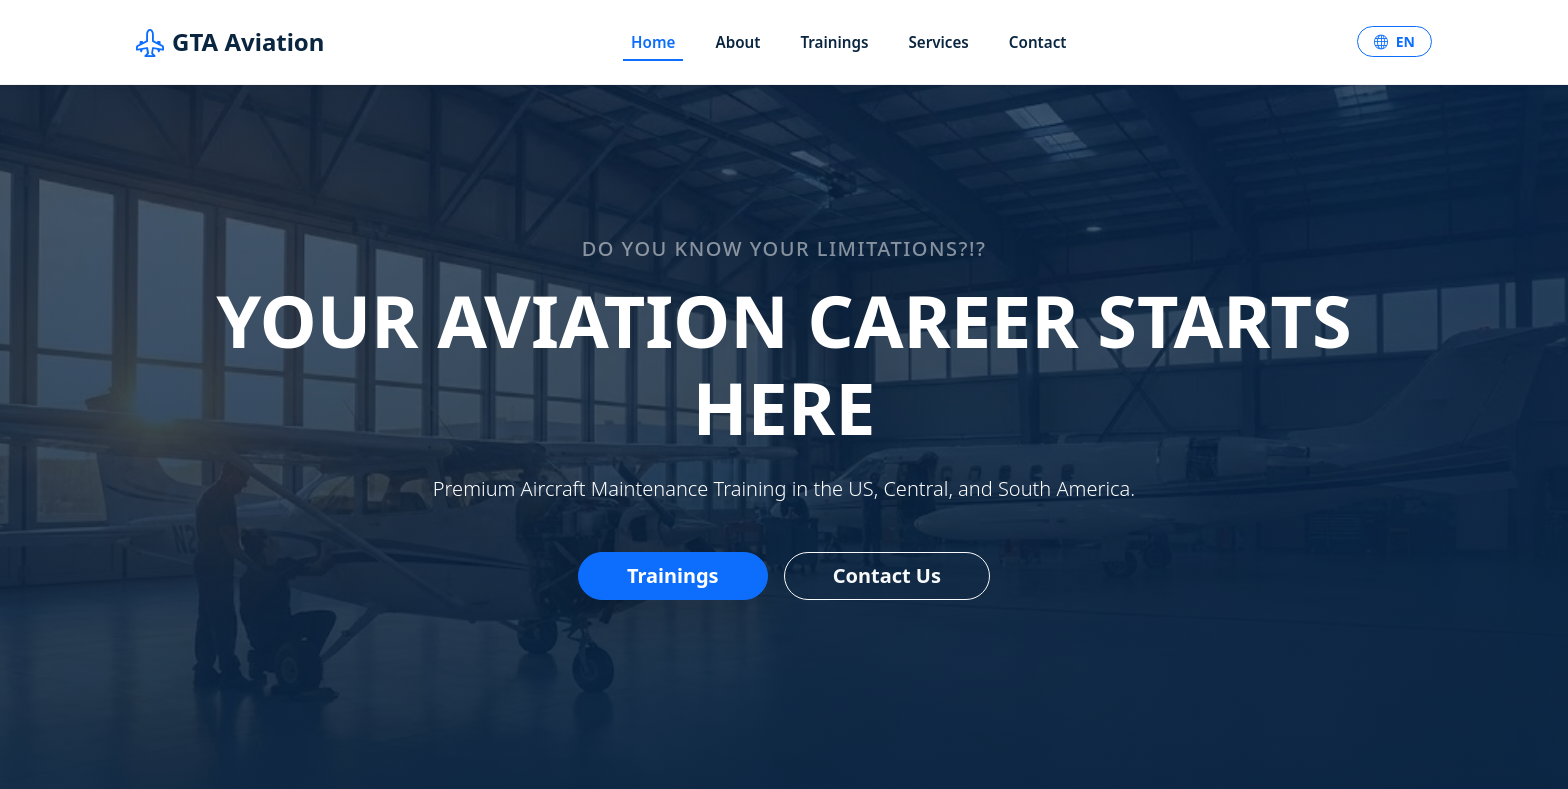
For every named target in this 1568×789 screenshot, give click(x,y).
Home (653, 42)
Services (938, 42)
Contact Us (887, 575)
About (737, 42)
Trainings (834, 42)
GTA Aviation (230, 42)
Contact (1038, 42)
